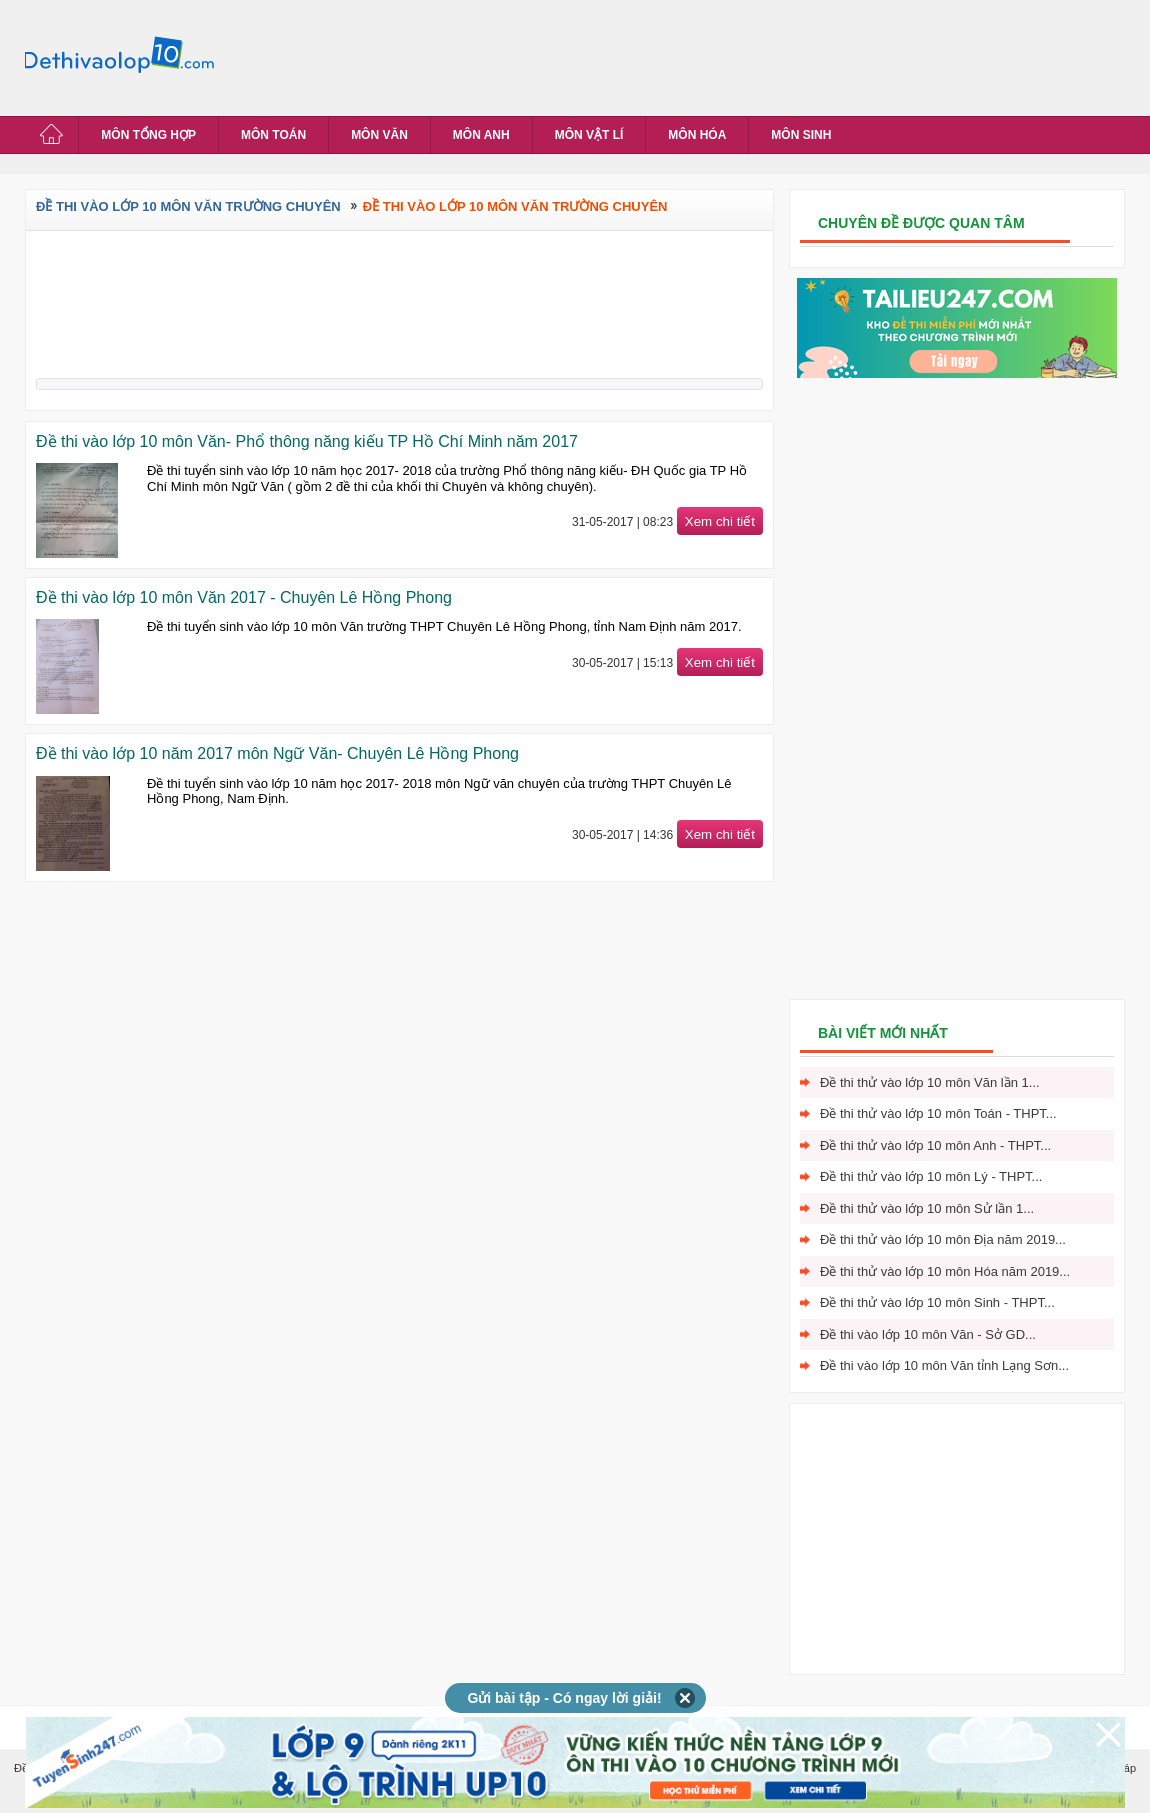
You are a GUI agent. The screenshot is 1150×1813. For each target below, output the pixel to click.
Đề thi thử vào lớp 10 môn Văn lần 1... (930, 1082)
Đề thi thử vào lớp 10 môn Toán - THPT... (938, 1113)
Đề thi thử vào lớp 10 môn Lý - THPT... (931, 1176)
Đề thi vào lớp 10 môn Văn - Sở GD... (928, 1334)
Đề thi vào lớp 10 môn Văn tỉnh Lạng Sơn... (944, 1365)
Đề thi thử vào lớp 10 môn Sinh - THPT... (937, 1302)
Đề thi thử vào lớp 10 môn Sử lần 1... (927, 1208)
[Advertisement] (589, 55)
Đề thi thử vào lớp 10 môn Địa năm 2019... (943, 1239)
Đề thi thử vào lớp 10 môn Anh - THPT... (935, 1145)
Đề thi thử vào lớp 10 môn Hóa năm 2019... (945, 1271)
